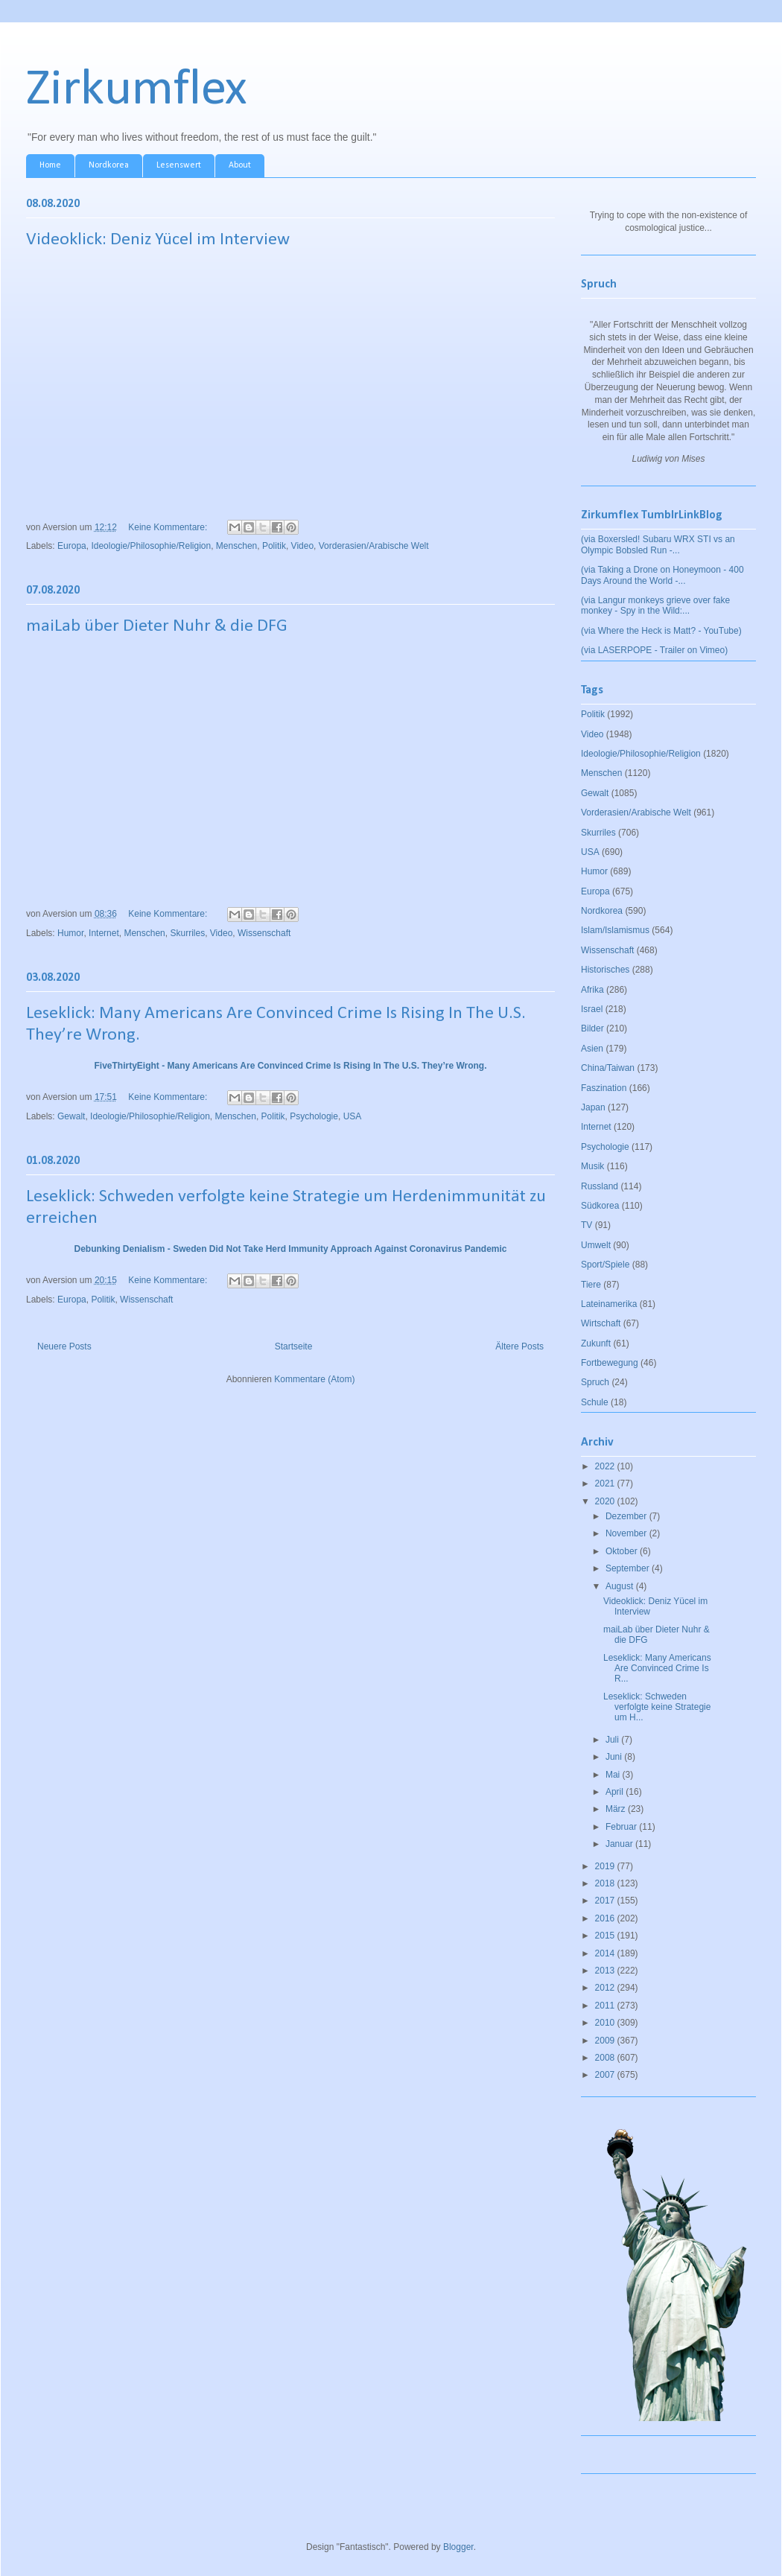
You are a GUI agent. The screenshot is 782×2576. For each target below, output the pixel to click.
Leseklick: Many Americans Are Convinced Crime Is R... (657, 1669)
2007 (606, 2075)
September (628, 1568)
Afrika (592, 990)
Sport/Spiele (605, 1264)
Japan (593, 1107)
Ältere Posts (519, 1346)
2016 (606, 1918)
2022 (606, 1466)
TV (586, 1225)
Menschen (236, 546)
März (616, 1809)
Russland (599, 1186)
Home (50, 165)
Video (302, 546)
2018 (606, 1883)
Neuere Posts (64, 1346)
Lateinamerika (609, 1304)
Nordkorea (109, 165)
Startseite (294, 1346)
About (240, 165)
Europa (71, 546)
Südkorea (600, 1205)
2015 (606, 1935)
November (627, 1533)
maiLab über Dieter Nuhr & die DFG (156, 626)
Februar (622, 1827)
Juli (613, 1739)
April (615, 1792)
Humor (70, 933)
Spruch (595, 1382)
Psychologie (314, 1116)
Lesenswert (178, 165)
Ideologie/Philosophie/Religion (151, 546)
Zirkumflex (136, 90)
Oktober (622, 1551)
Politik (274, 546)
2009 (606, 2040)
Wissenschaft (264, 933)
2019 (606, 1866)
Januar (620, 1844)
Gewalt (71, 1116)
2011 (606, 2005)
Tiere (591, 1284)
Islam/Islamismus (615, 930)
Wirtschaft (600, 1323)
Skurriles (187, 933)
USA (352, 1116)
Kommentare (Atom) (314, 1379)
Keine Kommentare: (168, 527)
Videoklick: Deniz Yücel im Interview (158, 240)
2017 (606, 1900)
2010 (606, 2022)
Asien (592, 1048)
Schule (594, 1402)
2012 (606, 1987)
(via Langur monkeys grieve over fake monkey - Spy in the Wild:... (655, 605)
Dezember (627, 1516)
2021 (606, 1483)
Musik (592, 1166)
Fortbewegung (609, 1363)
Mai (614, 1774)
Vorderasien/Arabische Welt (374, 546)
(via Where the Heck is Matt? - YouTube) (661, 631)
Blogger (458, 2547)
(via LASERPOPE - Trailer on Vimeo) (654, 650)
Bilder (592, 1028)
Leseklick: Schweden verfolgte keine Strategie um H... (657, 1707)
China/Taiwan (608, 1068)
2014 (606, 1953)
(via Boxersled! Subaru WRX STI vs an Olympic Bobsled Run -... (658, 544)
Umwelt (596, 1245)
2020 (606, 1501)
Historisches (605, 969)
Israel (592, 1009)
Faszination (603, 1088)
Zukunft (596, 1343)
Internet (104, 933)
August (620, 1586)
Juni (614, 1757)
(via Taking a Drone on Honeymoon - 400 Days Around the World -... (662, 575)
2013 (606, 1970)
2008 (606, 2057)
